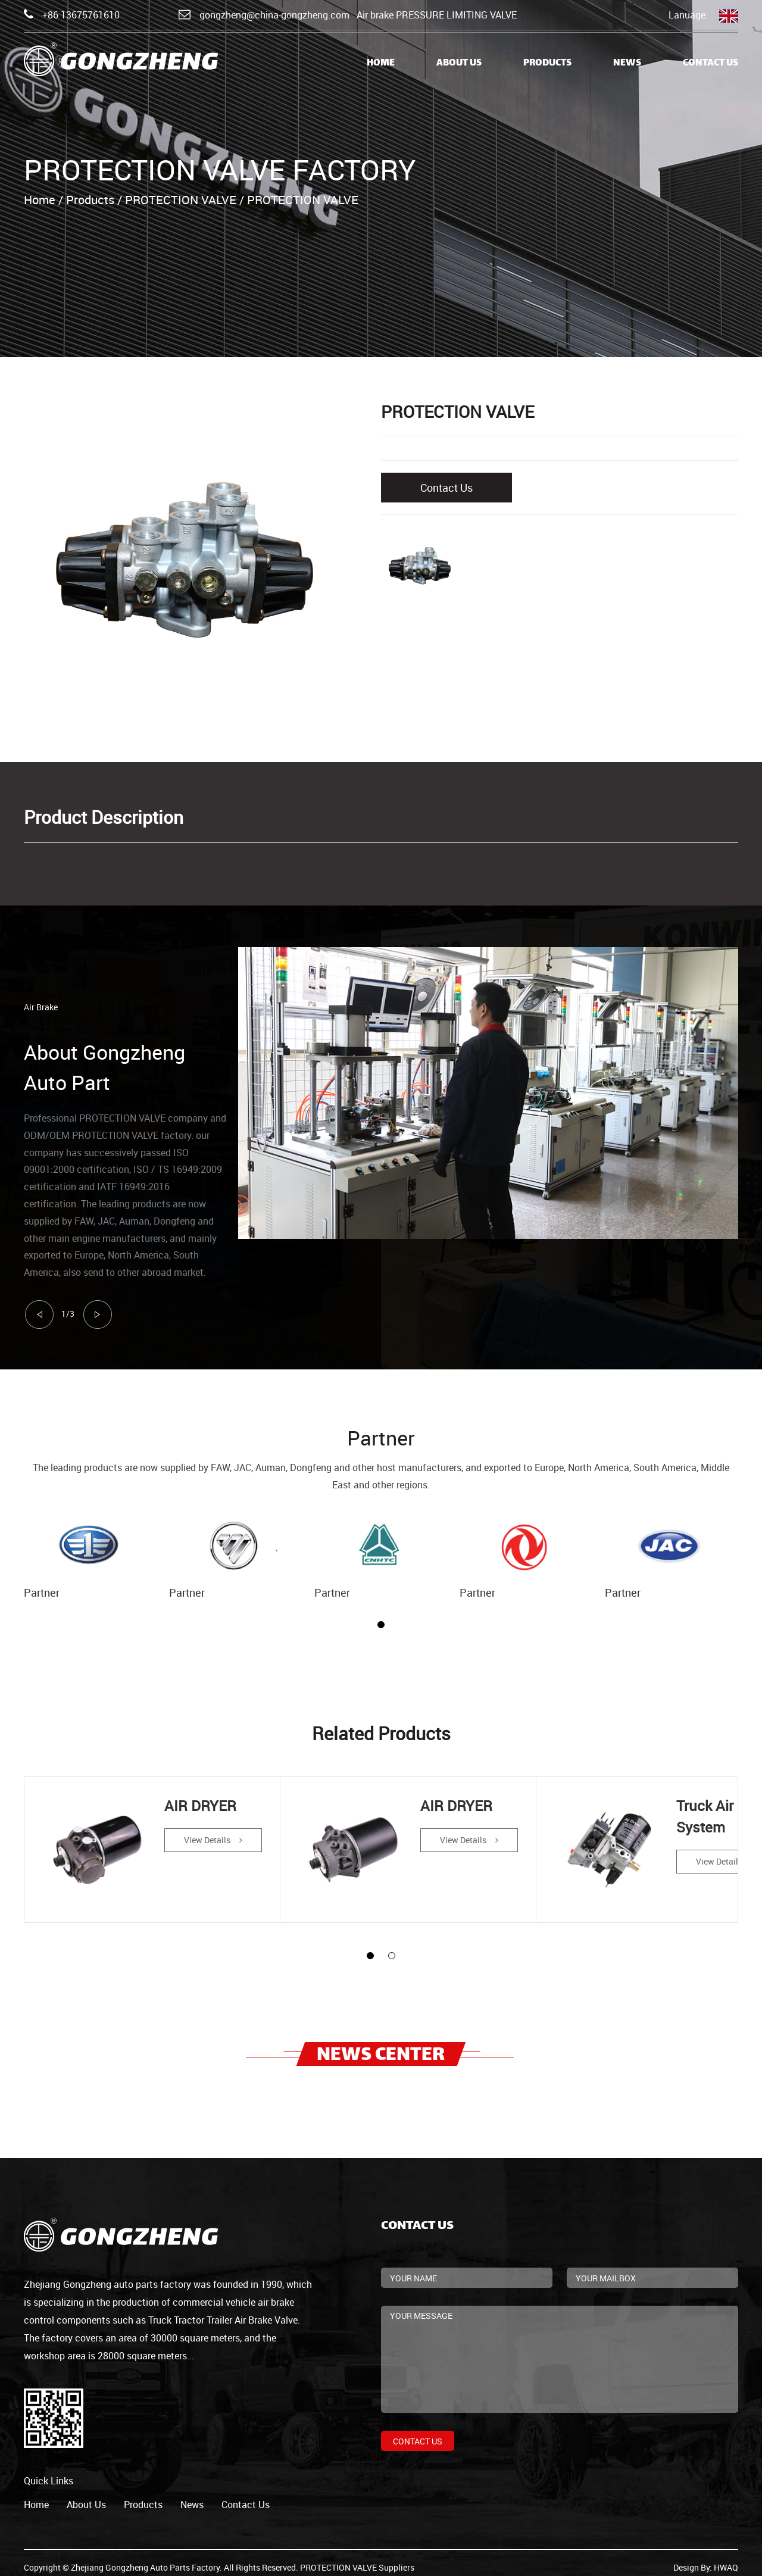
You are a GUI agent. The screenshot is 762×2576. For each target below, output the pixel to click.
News (627, 63)
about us (86, 2495)
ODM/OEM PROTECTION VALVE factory (107, 1135)
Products (547, 63)
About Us (459, 63)
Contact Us (710, 63)
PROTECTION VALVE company (143, 1118)
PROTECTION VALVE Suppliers (357, 2558)
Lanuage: (703, 15)
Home (381, 63)
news (192, 2495)
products (143, 2495)
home (36, 2495)
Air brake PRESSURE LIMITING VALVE (437, 14)
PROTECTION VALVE (180, 200)
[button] (381, 1624)
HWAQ (726, 2558)
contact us (245, 2495)
